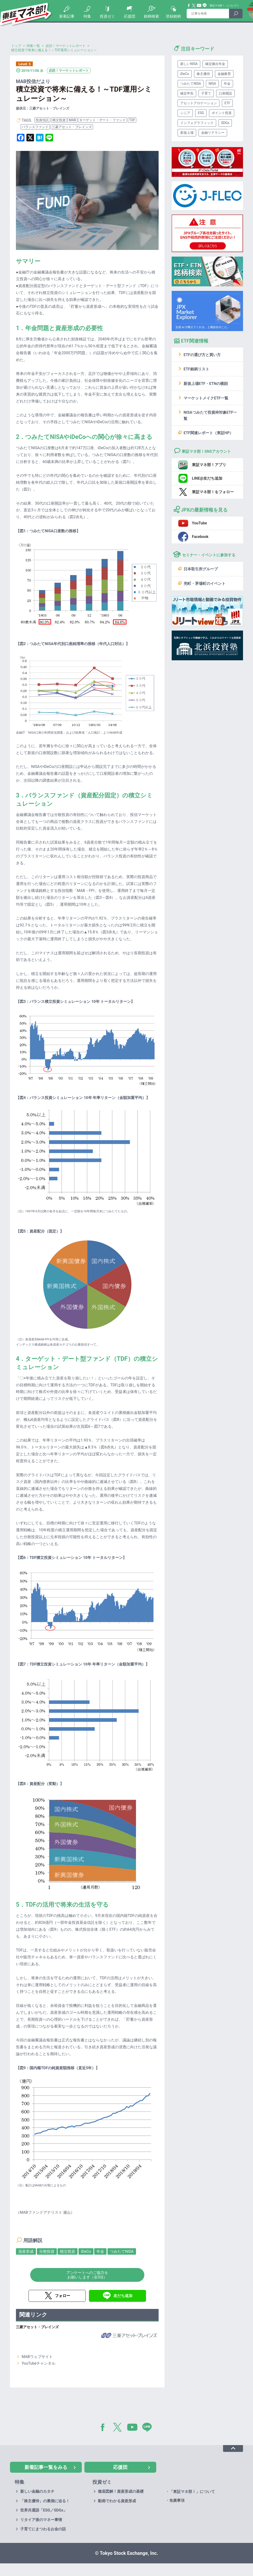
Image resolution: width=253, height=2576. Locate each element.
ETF (227, 103)
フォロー (62, 2295)
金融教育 (224, 74)
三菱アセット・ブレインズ (72, 127)
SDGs (225, 123)
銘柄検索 (151, 16)
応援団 (129, 16)
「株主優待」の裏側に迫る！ (45, 2501)
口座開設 (225, 93)
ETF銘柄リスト (196, 369)
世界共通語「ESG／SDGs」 (43, 2510)
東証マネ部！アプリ (209, 464)
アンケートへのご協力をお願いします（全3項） (87, 2274)
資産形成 (26, 2251)
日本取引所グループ (201, 569)
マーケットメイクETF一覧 (206, 398)
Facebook (189, 5)
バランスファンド (35, 127)
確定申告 (187, 93)
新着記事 (66, 16)
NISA (212, 83)
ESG (201, 113)
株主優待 (203, 74)
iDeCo (86, 2251)
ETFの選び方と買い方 (202, 355)
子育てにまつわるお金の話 (43, 2529)
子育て (206, 93)
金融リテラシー (212, 132)
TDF (132, 120)
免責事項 (177, 2500)
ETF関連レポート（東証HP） (208, 433)
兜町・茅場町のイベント (204, 583)
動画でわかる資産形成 (117, 2501)
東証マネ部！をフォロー (213, 492)
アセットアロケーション (198, 103)
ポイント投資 (222, 113)
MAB (72, 120)
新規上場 (187, 132)
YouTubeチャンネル (38, 2363)
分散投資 (46, 2251)
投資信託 (42, 120)
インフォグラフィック (197, 123)
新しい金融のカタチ (37, 2491)
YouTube (199, 5)
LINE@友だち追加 (207, 478)
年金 (100, 2251)
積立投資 (59, 120)
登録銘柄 (173, 16)
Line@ (204, 5)
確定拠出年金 (215, 64)
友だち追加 (122, 2295)
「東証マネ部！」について (222, 5)
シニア (185, 113)
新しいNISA (189, 64)
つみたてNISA (122, 2251)
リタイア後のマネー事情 (41, 2519)
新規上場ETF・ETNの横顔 (206, 383)
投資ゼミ (107, 16)
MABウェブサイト (37, 2356)
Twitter (193, 5)
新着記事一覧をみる (45, 2467)
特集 (87, 16)
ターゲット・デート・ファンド (102, 120)
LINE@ (149, 2428)
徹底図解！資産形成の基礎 (121, 2491)
